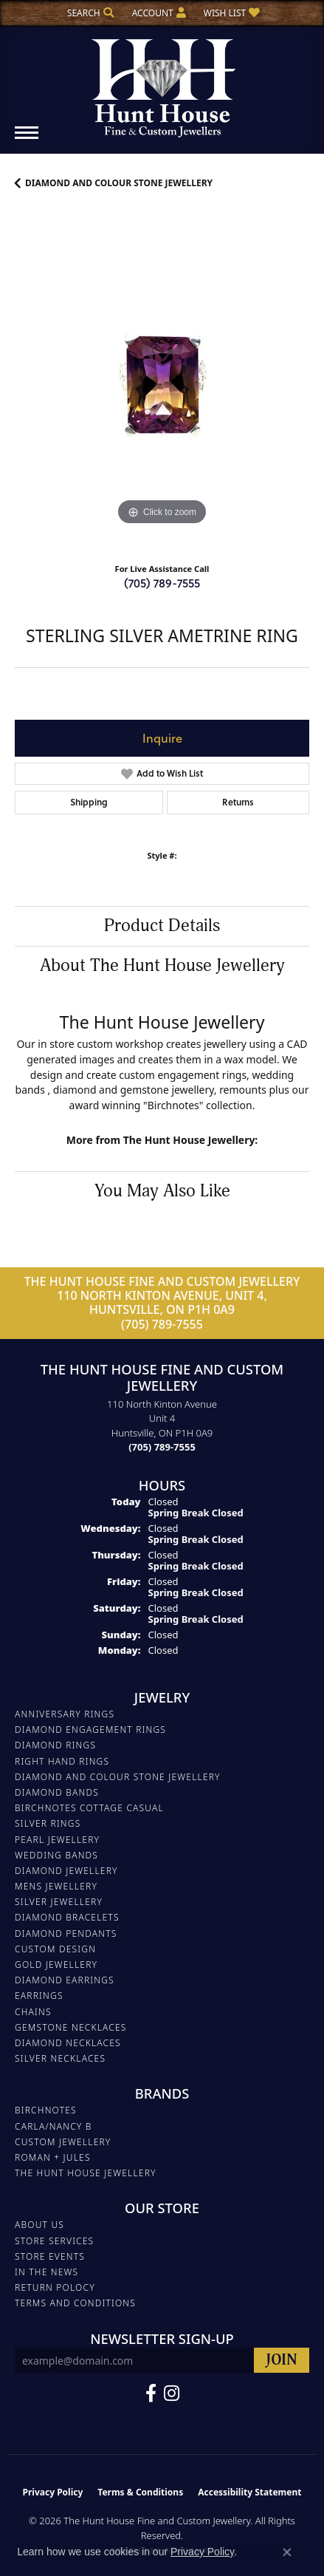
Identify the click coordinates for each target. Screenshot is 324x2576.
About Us (39, 2224)
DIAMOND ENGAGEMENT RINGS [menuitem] (90, 1729)
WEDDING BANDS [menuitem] (56, 1855)
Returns (238, 802)
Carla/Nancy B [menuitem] (53, 2126)
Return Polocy (55, 2287)
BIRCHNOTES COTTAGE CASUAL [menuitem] (89, 1808)
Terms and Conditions (75, 2303)
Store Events (50, 2256)
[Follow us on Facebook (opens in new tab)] (150, 2393)
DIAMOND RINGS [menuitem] (55, 1745)
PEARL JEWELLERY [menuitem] (57, 1839)
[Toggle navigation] (26, 140)
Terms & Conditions (140, 2492)
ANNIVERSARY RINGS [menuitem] (64, 1714)
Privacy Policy (53, 2492)
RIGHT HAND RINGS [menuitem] (62, 1761)
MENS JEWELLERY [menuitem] (56, 1886)
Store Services (54, 2241)
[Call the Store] (162, 1447)
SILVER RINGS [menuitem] (47, 1823)
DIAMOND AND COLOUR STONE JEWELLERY (119, 183)
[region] (162, 381)
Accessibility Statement (249, 2492)
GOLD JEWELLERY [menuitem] (56, 1964)
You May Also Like (162, 1191)
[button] (89, 13)
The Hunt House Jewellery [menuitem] (85, 2173)
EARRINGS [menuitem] (39, 1995)
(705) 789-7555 (162, 582)
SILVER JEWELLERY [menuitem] (59, 1902)
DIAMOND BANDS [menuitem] (57, 1792)
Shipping (89, 802)
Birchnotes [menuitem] (46, 2110)
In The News (46, 2272)
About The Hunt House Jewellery (162, 966)
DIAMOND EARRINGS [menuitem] (64, 1980)
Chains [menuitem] (33, 2012)
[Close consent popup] (287, 2552)
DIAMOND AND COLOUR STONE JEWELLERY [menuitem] (118, 1777)
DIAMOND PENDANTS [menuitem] (66, 1933)
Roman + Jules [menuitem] (53, 2157)
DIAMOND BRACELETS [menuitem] (67, 1917)
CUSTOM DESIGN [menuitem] (55, 1949)
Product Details (162, 926)
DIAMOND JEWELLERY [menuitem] (66, 1870)
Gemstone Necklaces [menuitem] (71, 2027)
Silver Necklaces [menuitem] (60, 2058)
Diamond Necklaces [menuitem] (68, 2043)
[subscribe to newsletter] (281, 2361)
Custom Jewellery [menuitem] (63, 2142)
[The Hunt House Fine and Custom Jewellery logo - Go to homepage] (162, 83)
